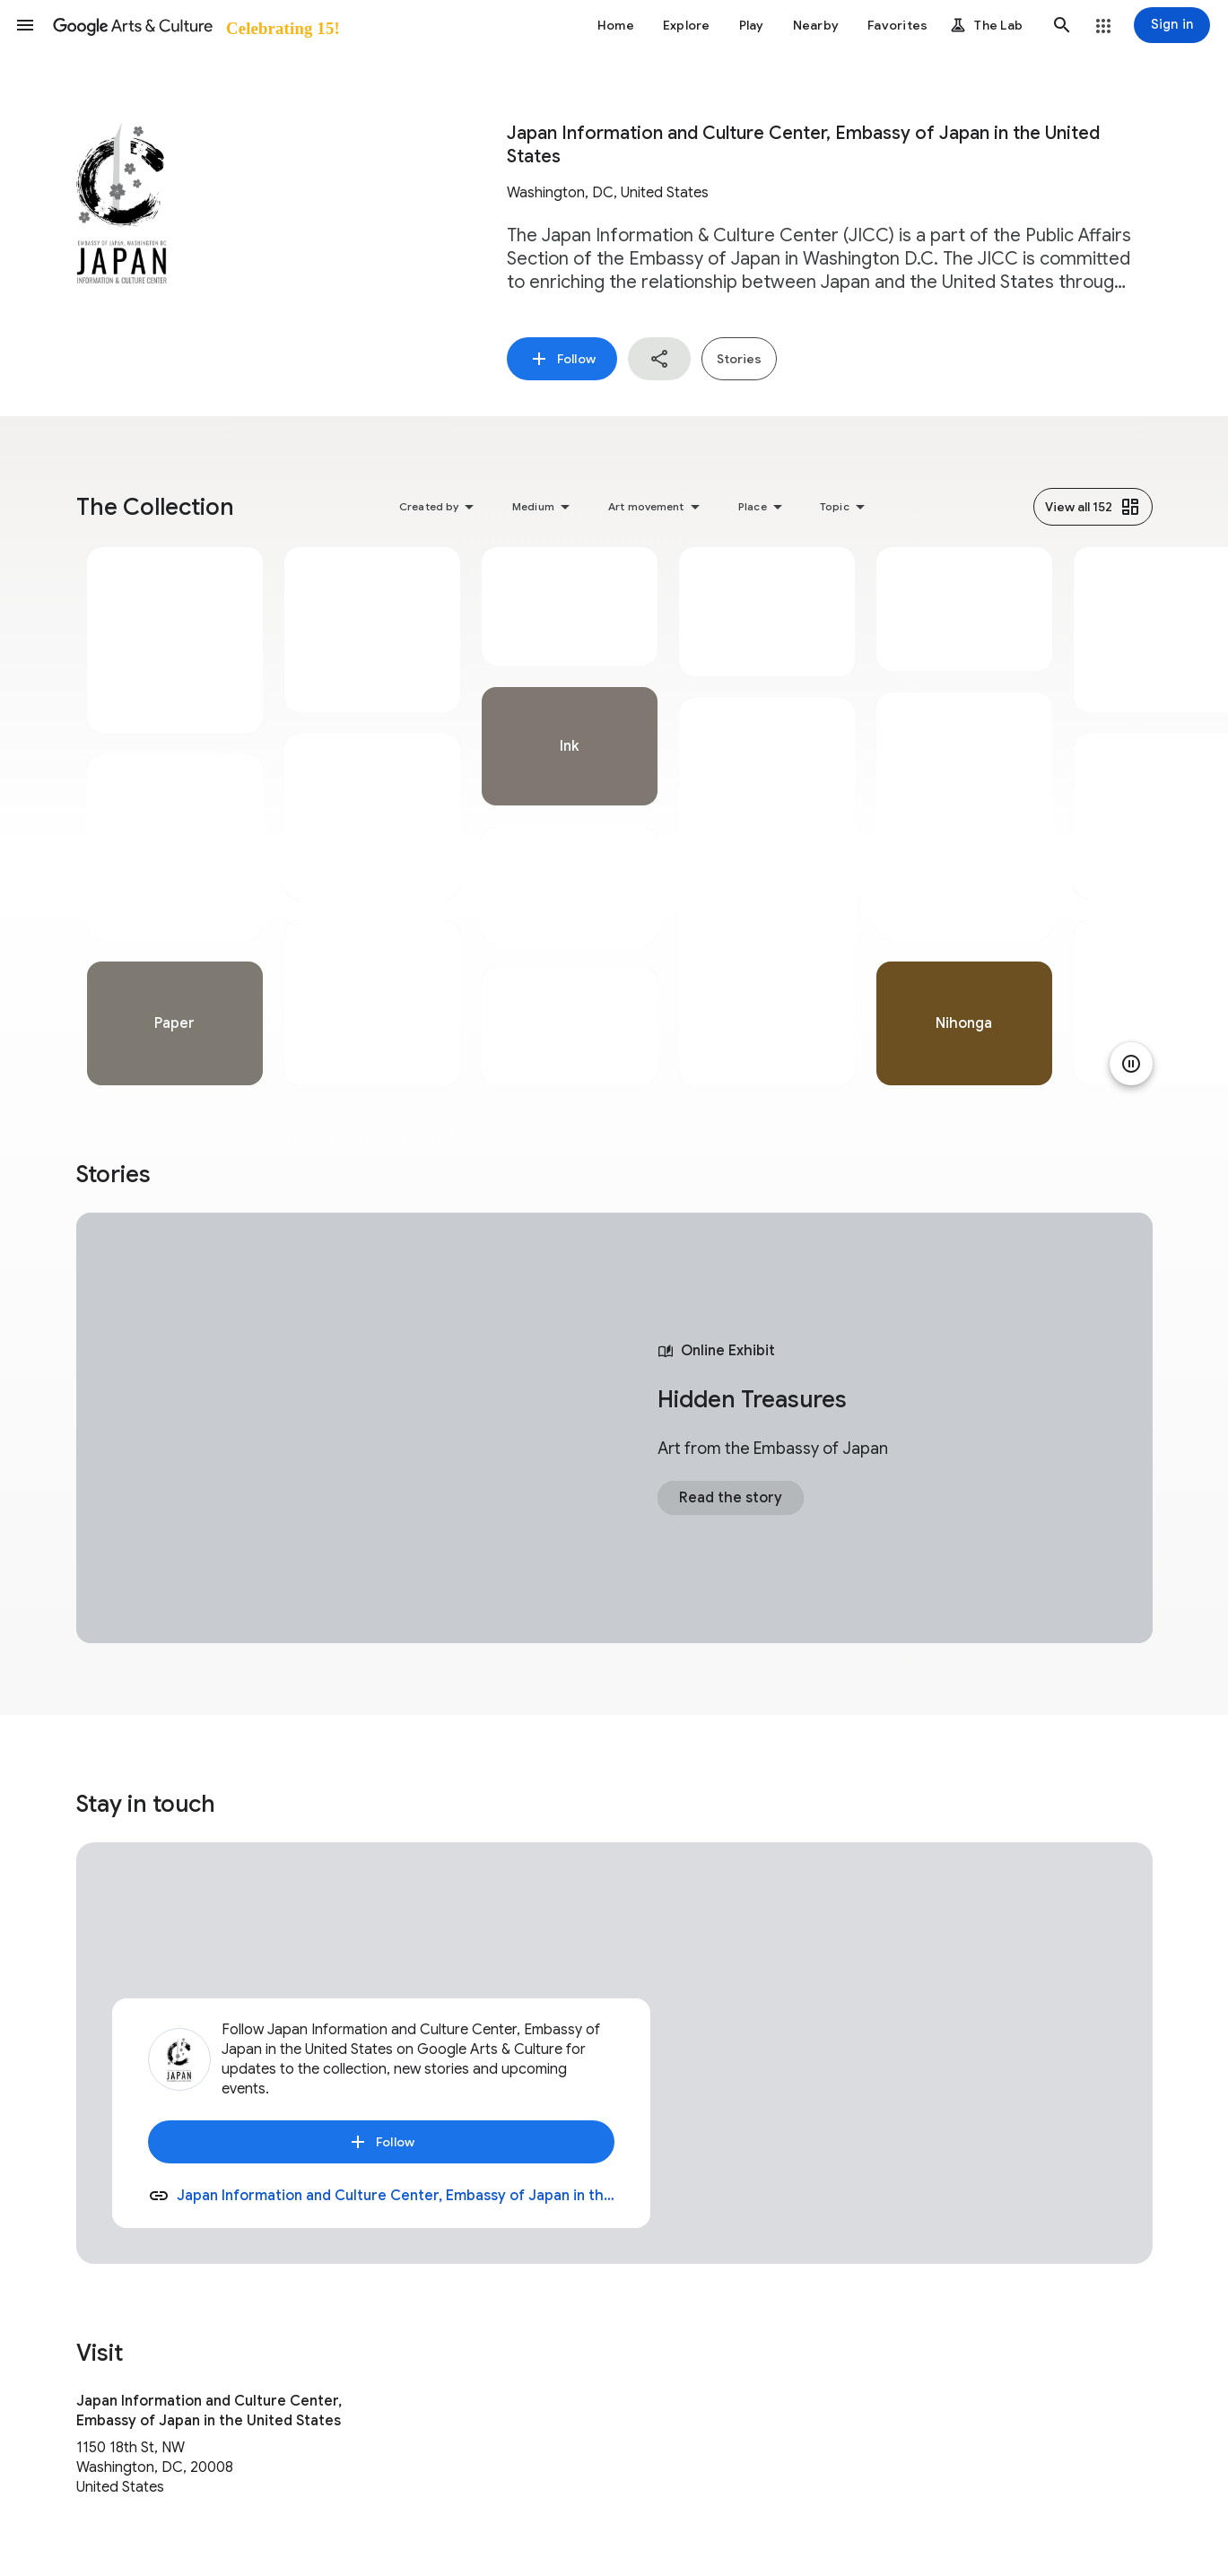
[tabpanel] (175, 816)
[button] (25, 25)
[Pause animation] (1131, 1063)
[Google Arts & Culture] (195, 25)
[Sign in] (1172, 25)
